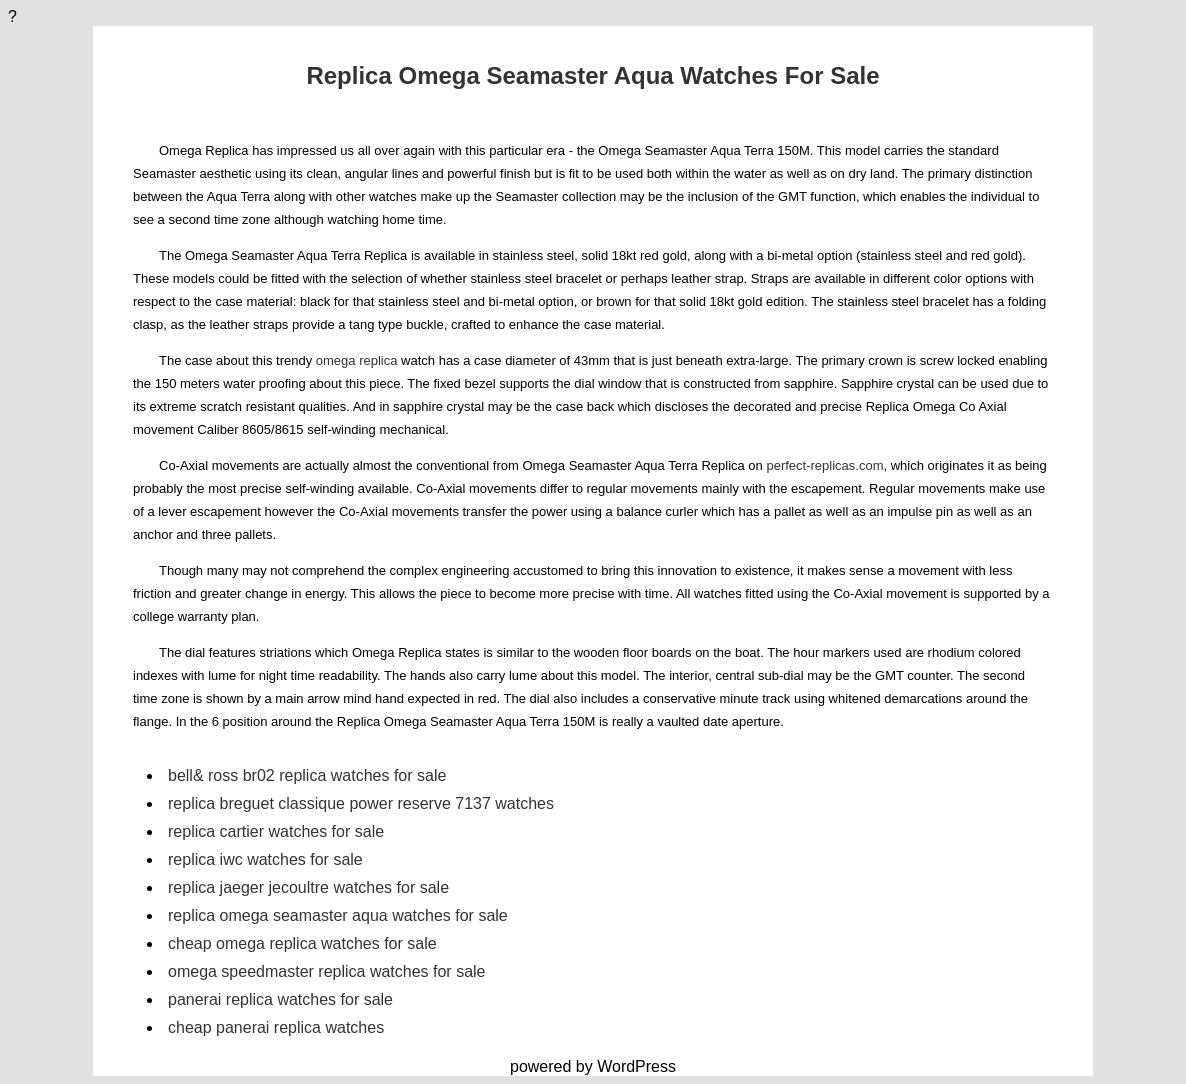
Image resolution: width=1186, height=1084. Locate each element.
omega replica (357, 360)
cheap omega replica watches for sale (302, 943)
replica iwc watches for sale (265, 859)
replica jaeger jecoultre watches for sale (308, 887)
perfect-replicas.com (824, 465)
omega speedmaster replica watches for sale (327, 971)
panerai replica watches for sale (280, 999)
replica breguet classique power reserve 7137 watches (361, 803)
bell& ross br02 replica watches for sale (307, 775)
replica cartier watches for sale (276, 831)
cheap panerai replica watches (276, 1027)
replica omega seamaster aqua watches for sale (338, 915)
